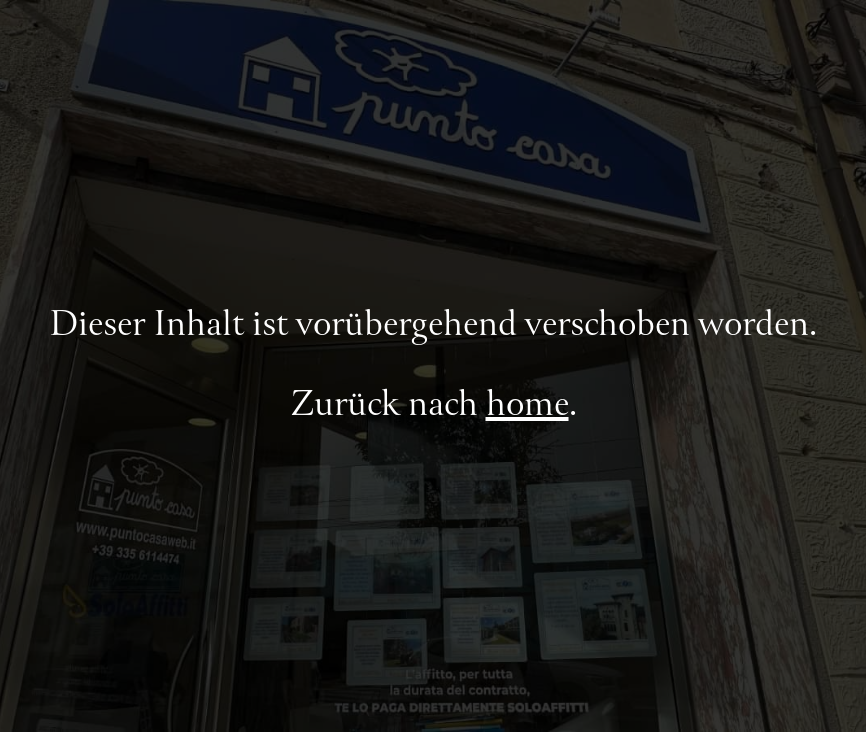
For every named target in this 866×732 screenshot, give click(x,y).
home (527, 406)
